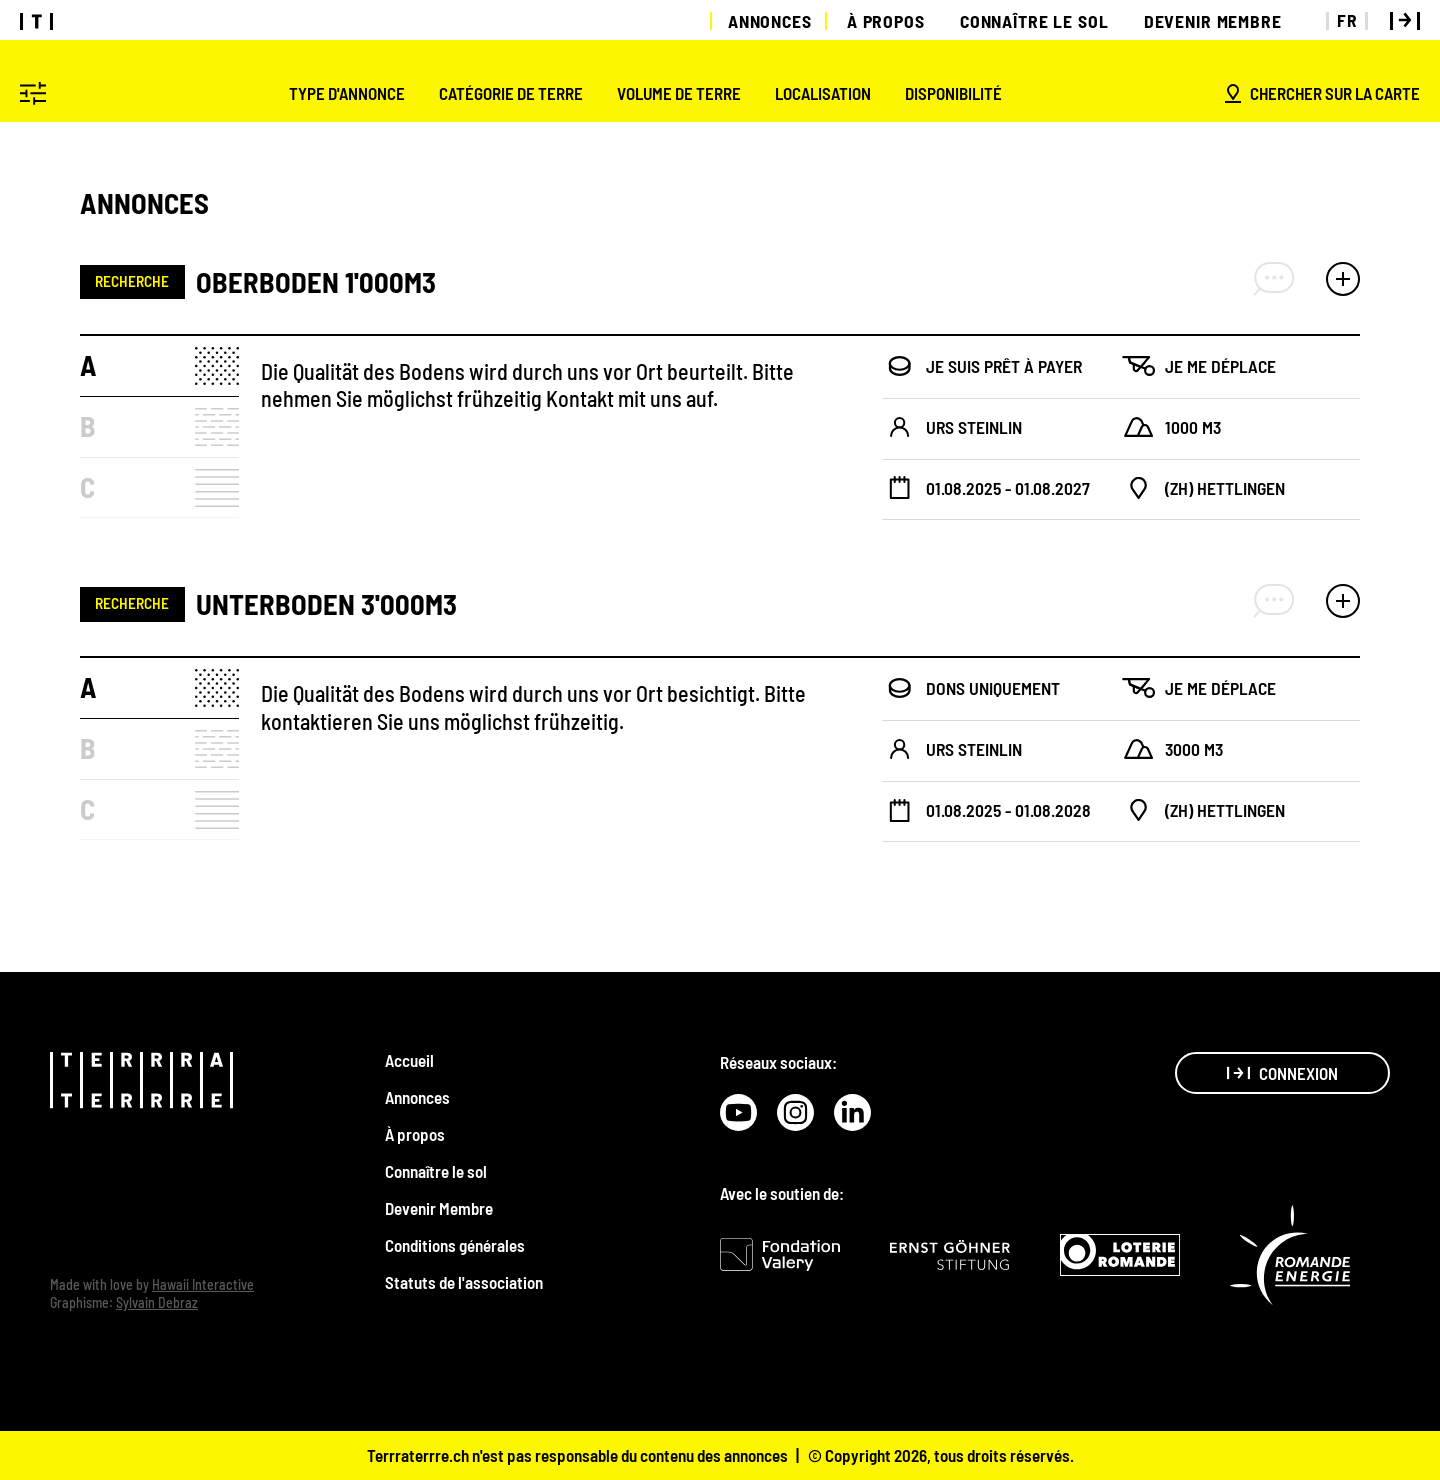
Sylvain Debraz (157, 1302)
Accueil (409, 1060)
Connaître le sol (1034, 21)
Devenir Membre (1213, 21)
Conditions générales (455, 1245)
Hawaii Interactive (203, 1284)
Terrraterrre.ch (418, 1455)
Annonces (770, 21)
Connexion (1282, 1073)
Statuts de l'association (464, 1282)
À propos (886, 21)
